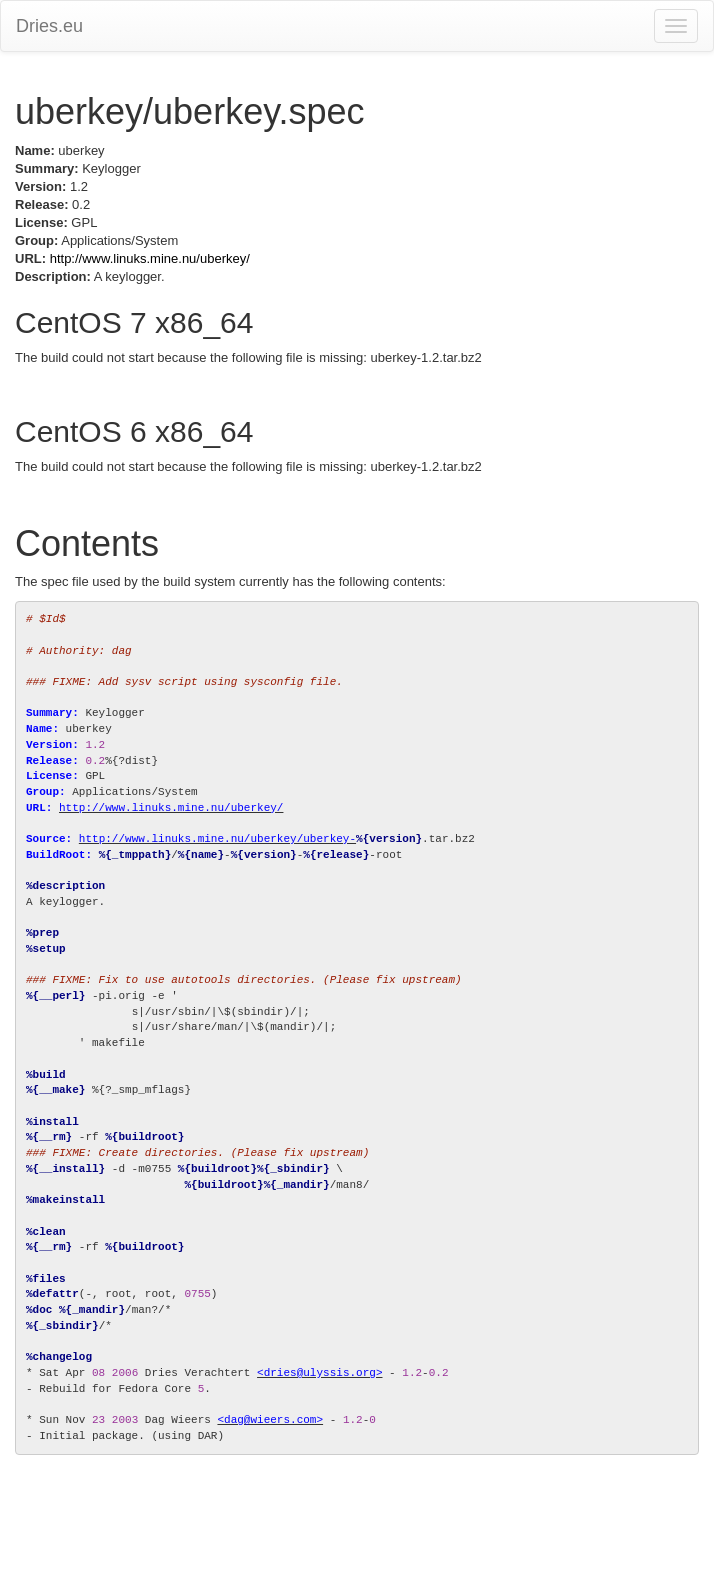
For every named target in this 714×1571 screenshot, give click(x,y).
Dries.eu (49, 26)
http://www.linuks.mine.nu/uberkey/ (150, 258)
